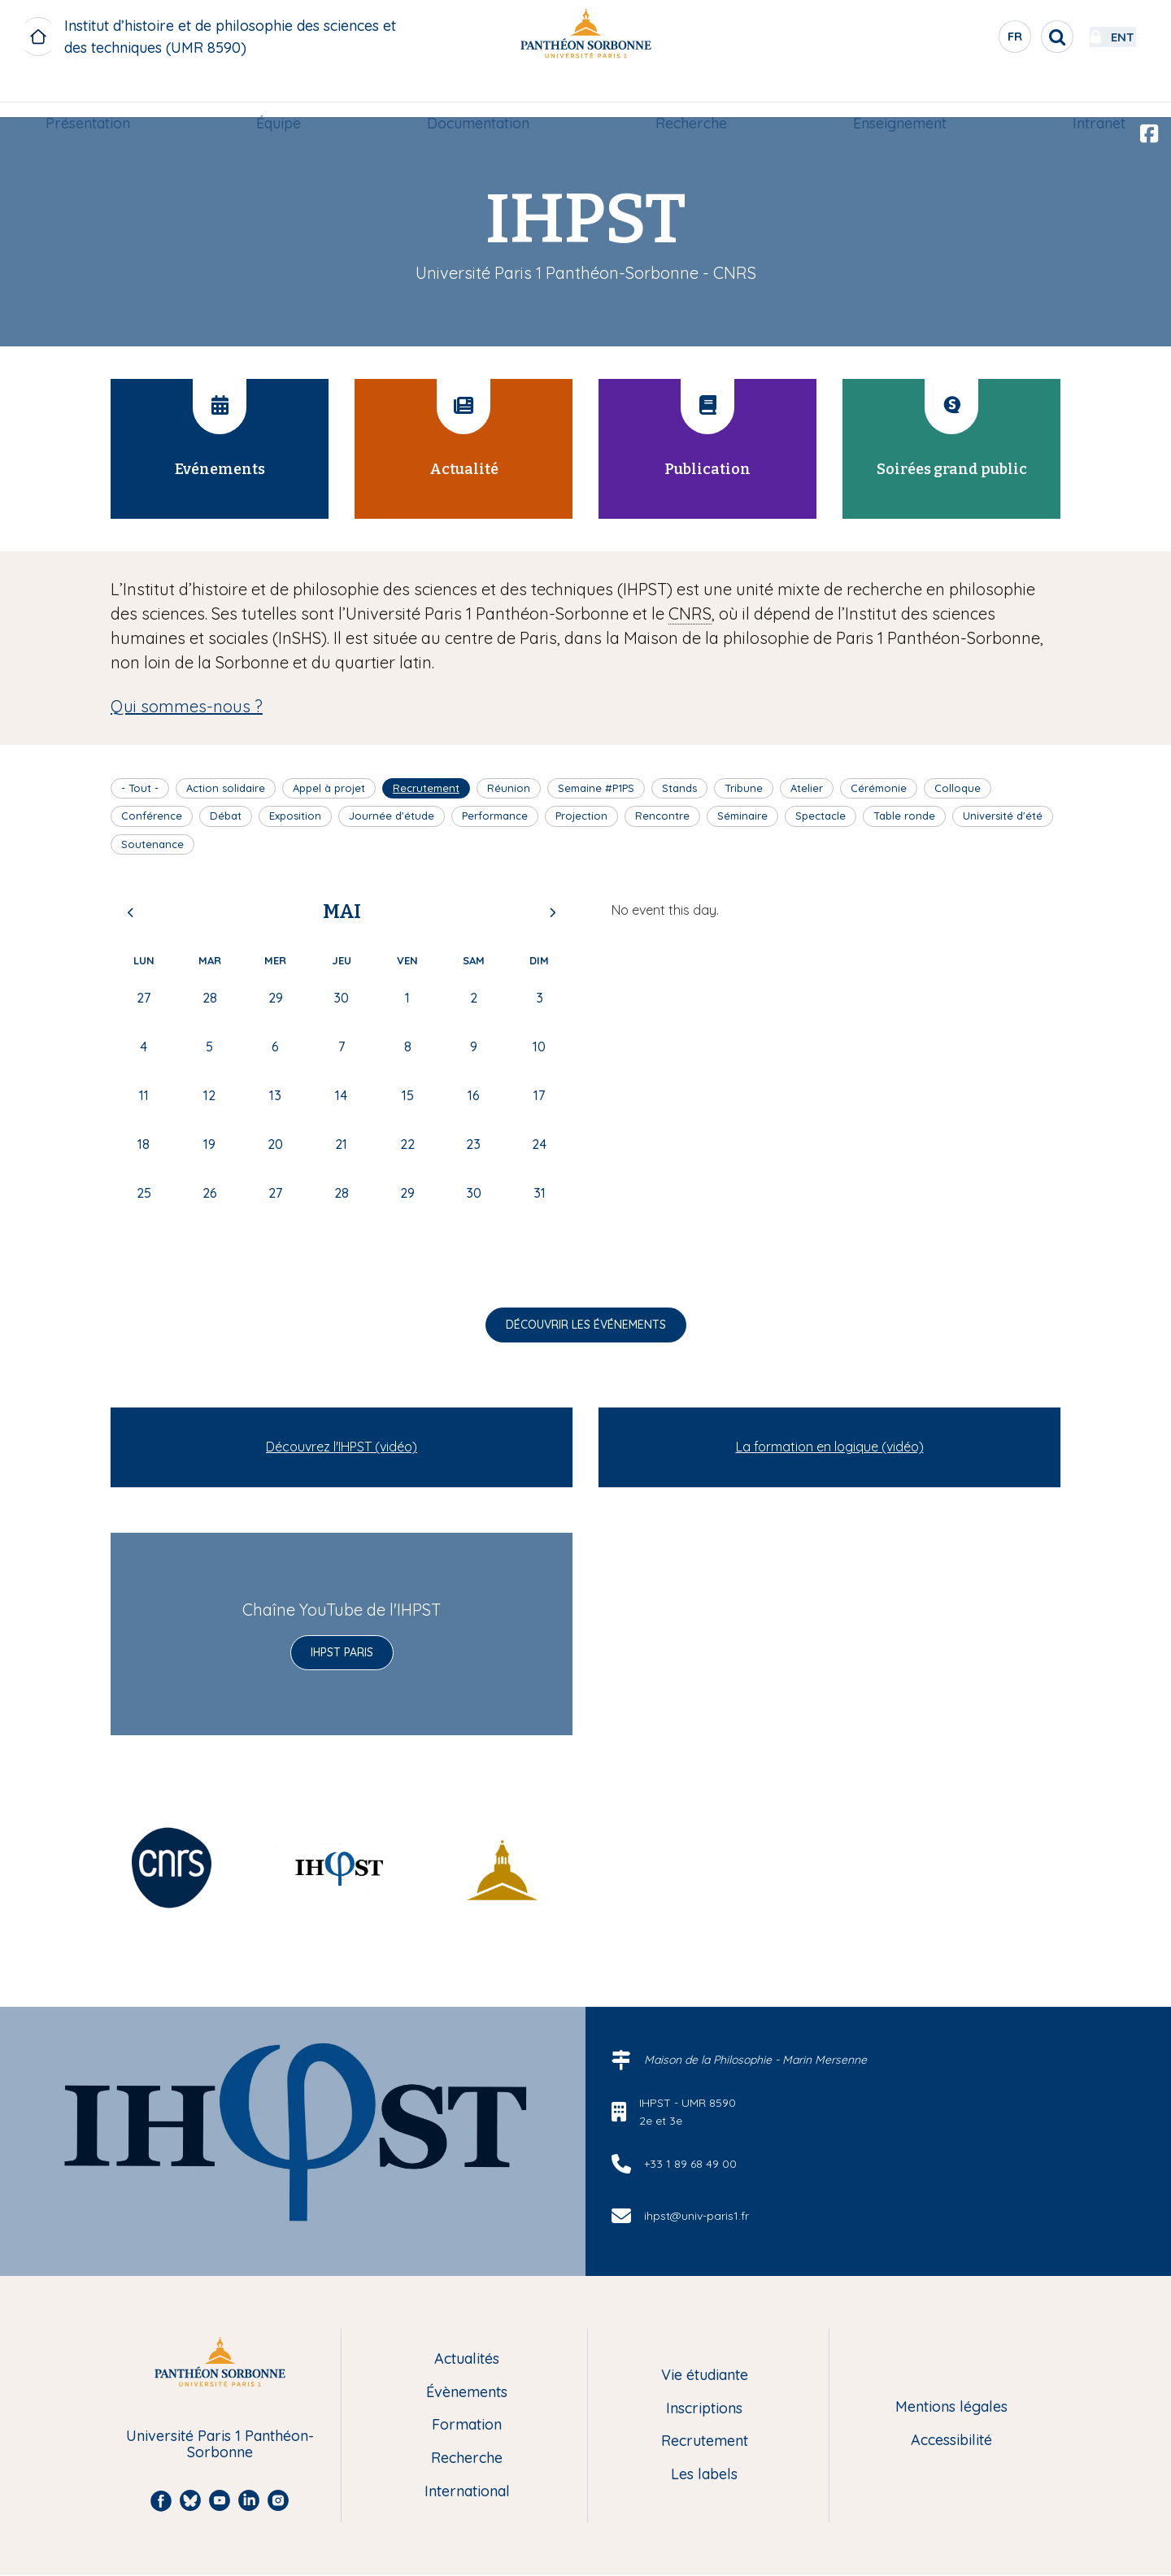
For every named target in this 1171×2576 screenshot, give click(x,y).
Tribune (744, 787)
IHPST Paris (342, 1652)
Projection (581, 815)
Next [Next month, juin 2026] (552, 912)
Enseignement (895, 94)
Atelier (806, 787)
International (467, 2491)
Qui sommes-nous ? (187, 706)
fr (972, 40)
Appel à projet (329, 787)
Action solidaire (225, 787)
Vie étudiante (704, 2375)
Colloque (957, 787)
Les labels (704, 2474)
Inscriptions (704, 2408)
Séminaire (742, 815)
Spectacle (820, 815)
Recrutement (426, 787)
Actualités (466, 2359)
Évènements (466, 2392)
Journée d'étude (391, 815)
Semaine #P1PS (596, 787)
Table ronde (904, 815)
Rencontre (662, 815)
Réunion (508, 787)
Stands (679, 787)
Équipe (282, 94)
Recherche (689, 94)
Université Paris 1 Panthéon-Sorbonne (220, 2444)
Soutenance (152, 844)
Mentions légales (951, 2407)
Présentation (95, 94)
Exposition (295, 815)
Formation (467, 2425)
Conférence (151, 815)
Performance (495, 815)
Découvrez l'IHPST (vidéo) (341, 1446)
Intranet (1091, 94)
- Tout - (140, 787)
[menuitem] (95, 95)
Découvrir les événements (586, 1324)
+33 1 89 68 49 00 (690, 2163)
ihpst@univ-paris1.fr (696, 2215)
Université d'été (1003, 815)
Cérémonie (879, 787)
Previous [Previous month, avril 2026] (131, 912)
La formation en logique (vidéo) (830, 1446)
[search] (1013, 36)
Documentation (480, 94)
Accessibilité (951, 2440)
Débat (226, 815)
